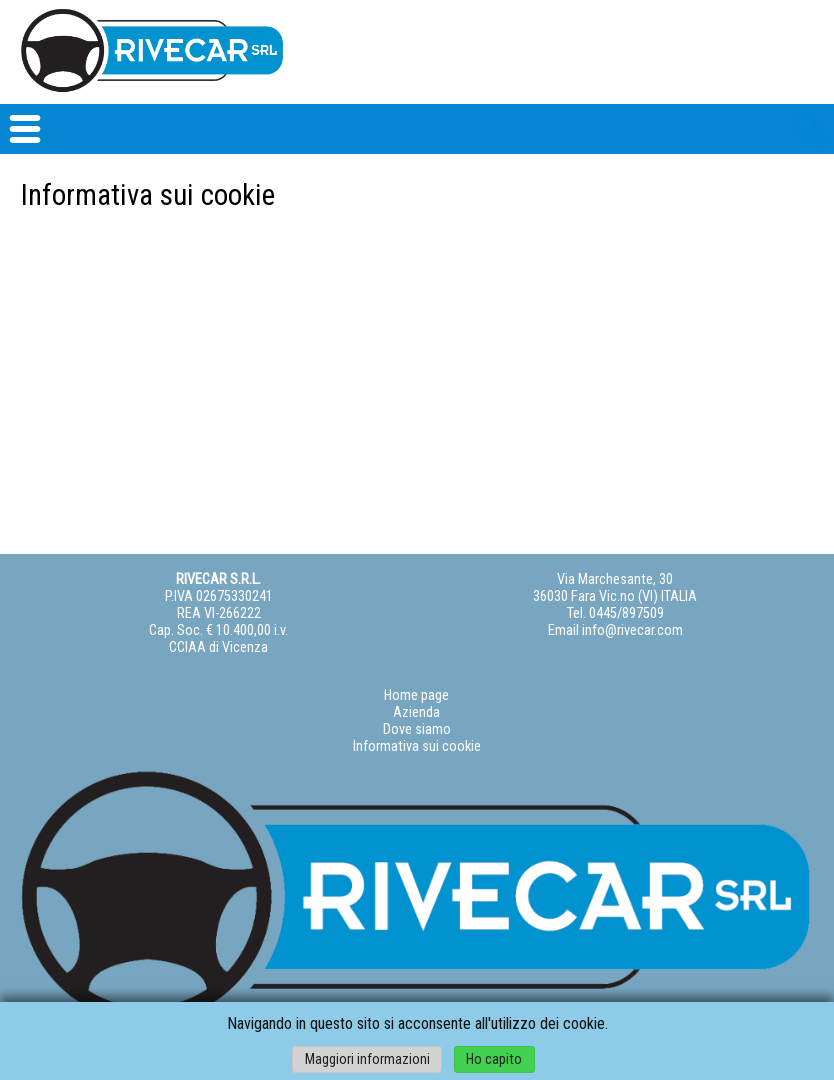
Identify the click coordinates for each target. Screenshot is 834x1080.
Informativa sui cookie (417, 746)
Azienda (416, 712)
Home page (416, 695)
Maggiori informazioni (367, 1059)
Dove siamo (417, 729)
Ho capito (494, 1059)
